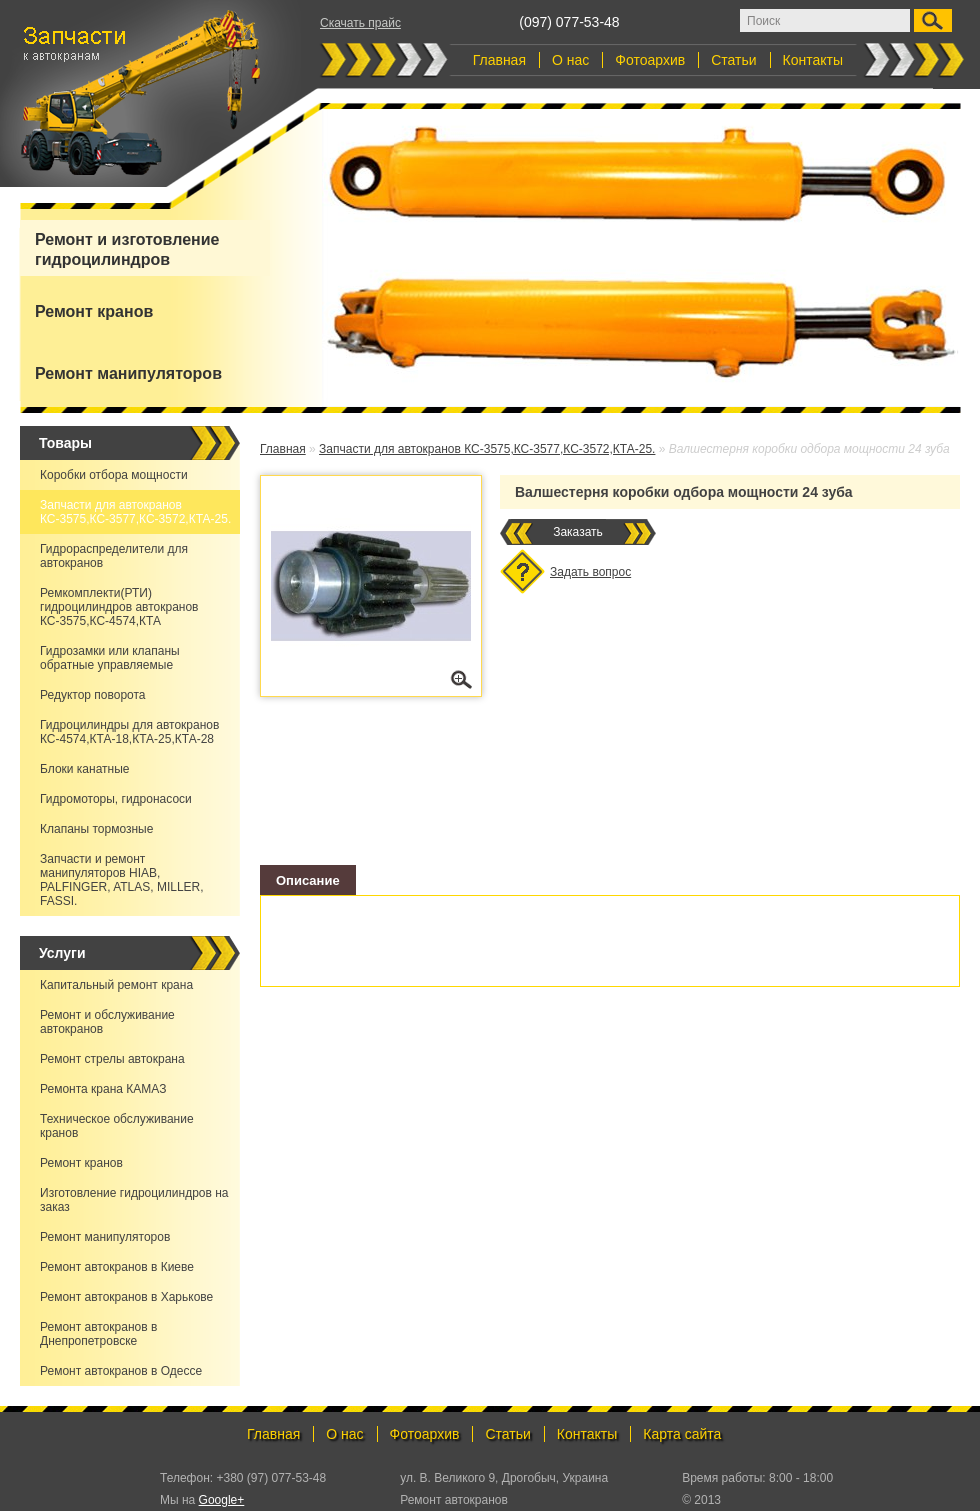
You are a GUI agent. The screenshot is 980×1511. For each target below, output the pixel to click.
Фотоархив (650, 60)
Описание (308, 880)
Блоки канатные (84, 769)
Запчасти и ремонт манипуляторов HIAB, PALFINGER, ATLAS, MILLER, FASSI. (122, 880)
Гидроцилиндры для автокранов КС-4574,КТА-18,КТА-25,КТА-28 (129, 732)
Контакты (813, 60)
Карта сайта (682, 1434)
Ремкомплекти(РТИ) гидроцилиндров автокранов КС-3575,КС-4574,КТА (119, 607)
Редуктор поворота (93, 695)
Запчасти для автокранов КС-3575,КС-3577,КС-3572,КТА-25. (135, 512)
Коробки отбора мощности (114, 475)
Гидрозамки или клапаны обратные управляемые (110, 658)
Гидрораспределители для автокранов (114, 556)
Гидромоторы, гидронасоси (116, 799)
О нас (570, 60)
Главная (499, 60)
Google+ (222, 1500)
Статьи (733, 60)
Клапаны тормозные (96, 829)
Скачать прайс (360, 23)
